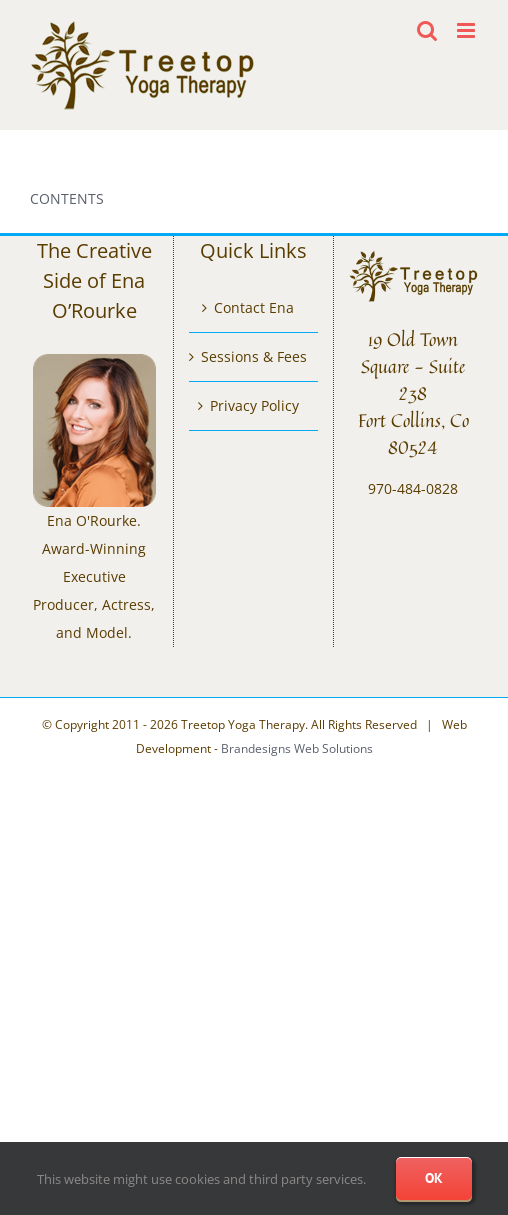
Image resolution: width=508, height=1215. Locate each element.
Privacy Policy (254, 405)
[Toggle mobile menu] (467, 30)
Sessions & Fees (254, 356)
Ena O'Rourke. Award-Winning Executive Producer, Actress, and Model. (94, 576)
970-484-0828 (413, 488)
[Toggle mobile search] (427, 30)
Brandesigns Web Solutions (297, 748)
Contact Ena (254, 307)
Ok (434, 1178)
